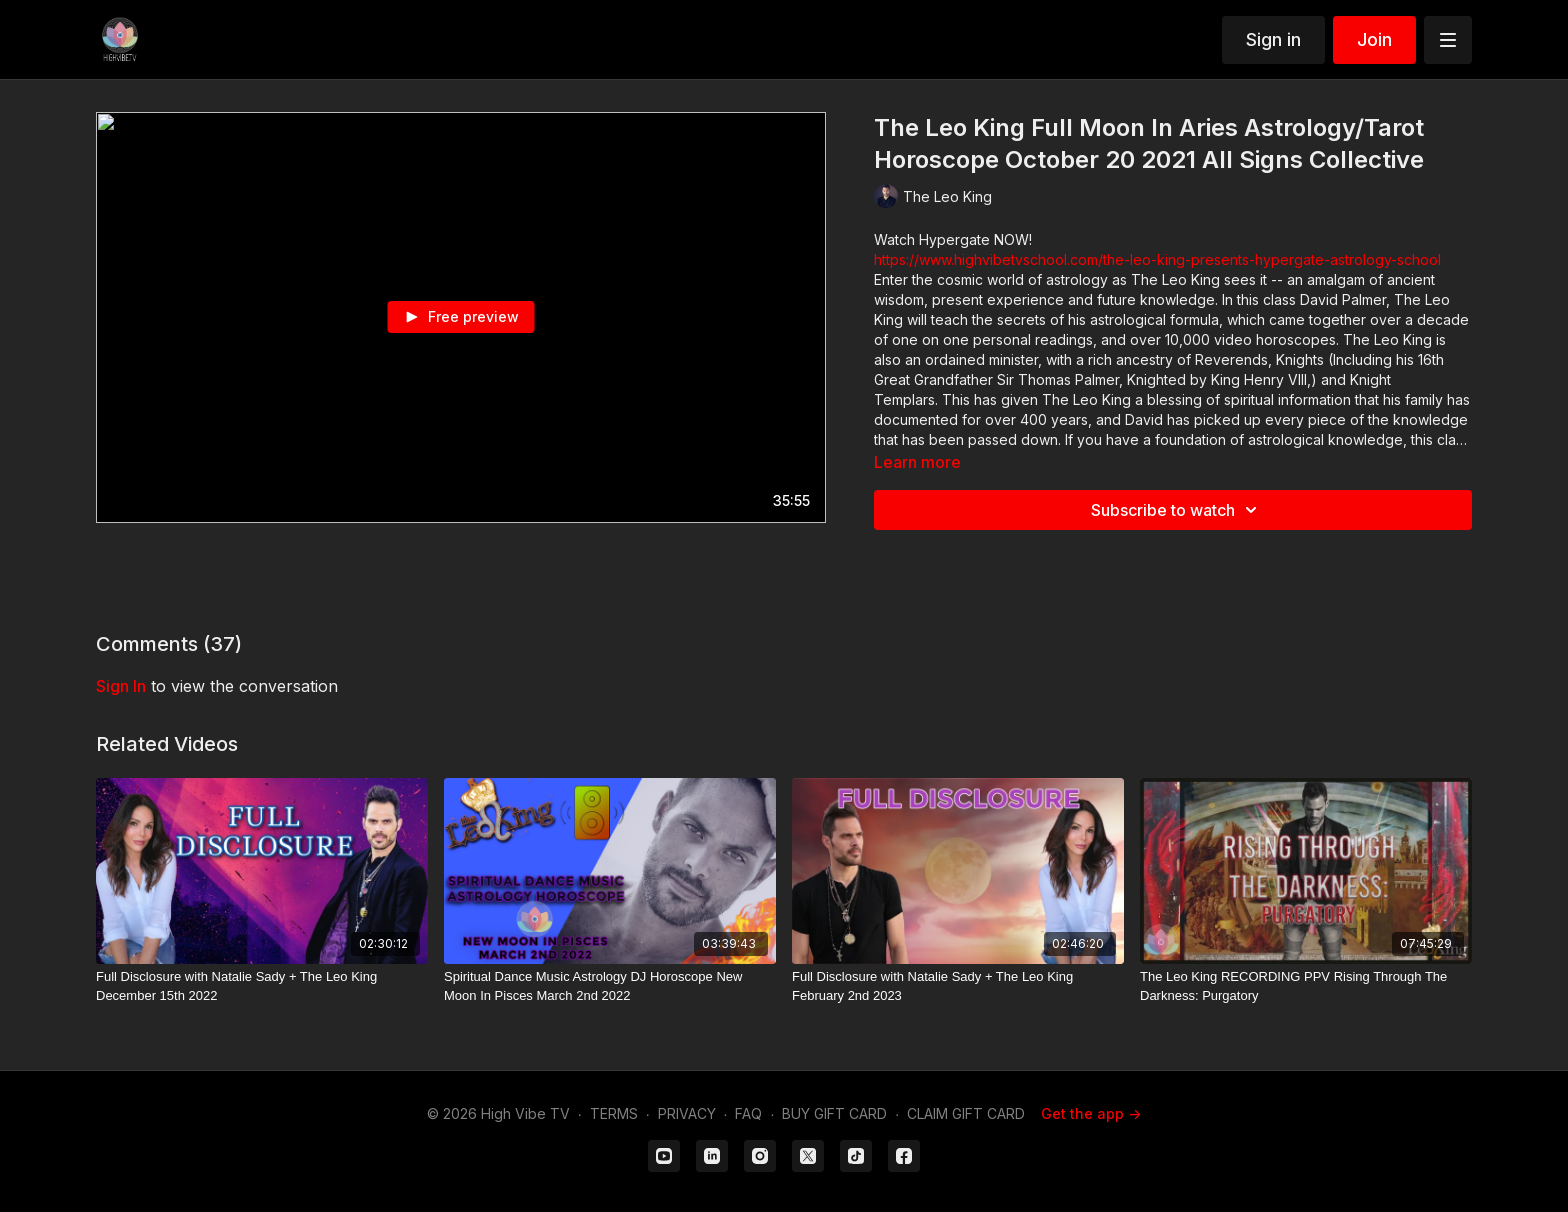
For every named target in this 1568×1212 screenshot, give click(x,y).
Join (1374, 39)
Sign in (1273, 39)
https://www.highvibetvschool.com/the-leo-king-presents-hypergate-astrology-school (1157, 259)
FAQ (748, 1113)
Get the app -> (1091, 1113)
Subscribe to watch (1177, 510)
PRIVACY (687, 1113)
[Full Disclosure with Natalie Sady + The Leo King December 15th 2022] (262, 986)
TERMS (614, 1113)
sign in (121, 686)
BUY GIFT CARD (834, 1113)
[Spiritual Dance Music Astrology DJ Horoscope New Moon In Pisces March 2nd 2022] (610, 986)
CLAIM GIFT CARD (966, 1113)
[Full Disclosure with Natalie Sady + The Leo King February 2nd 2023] (958, 986)
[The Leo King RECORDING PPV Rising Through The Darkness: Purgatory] (1306, 986)
